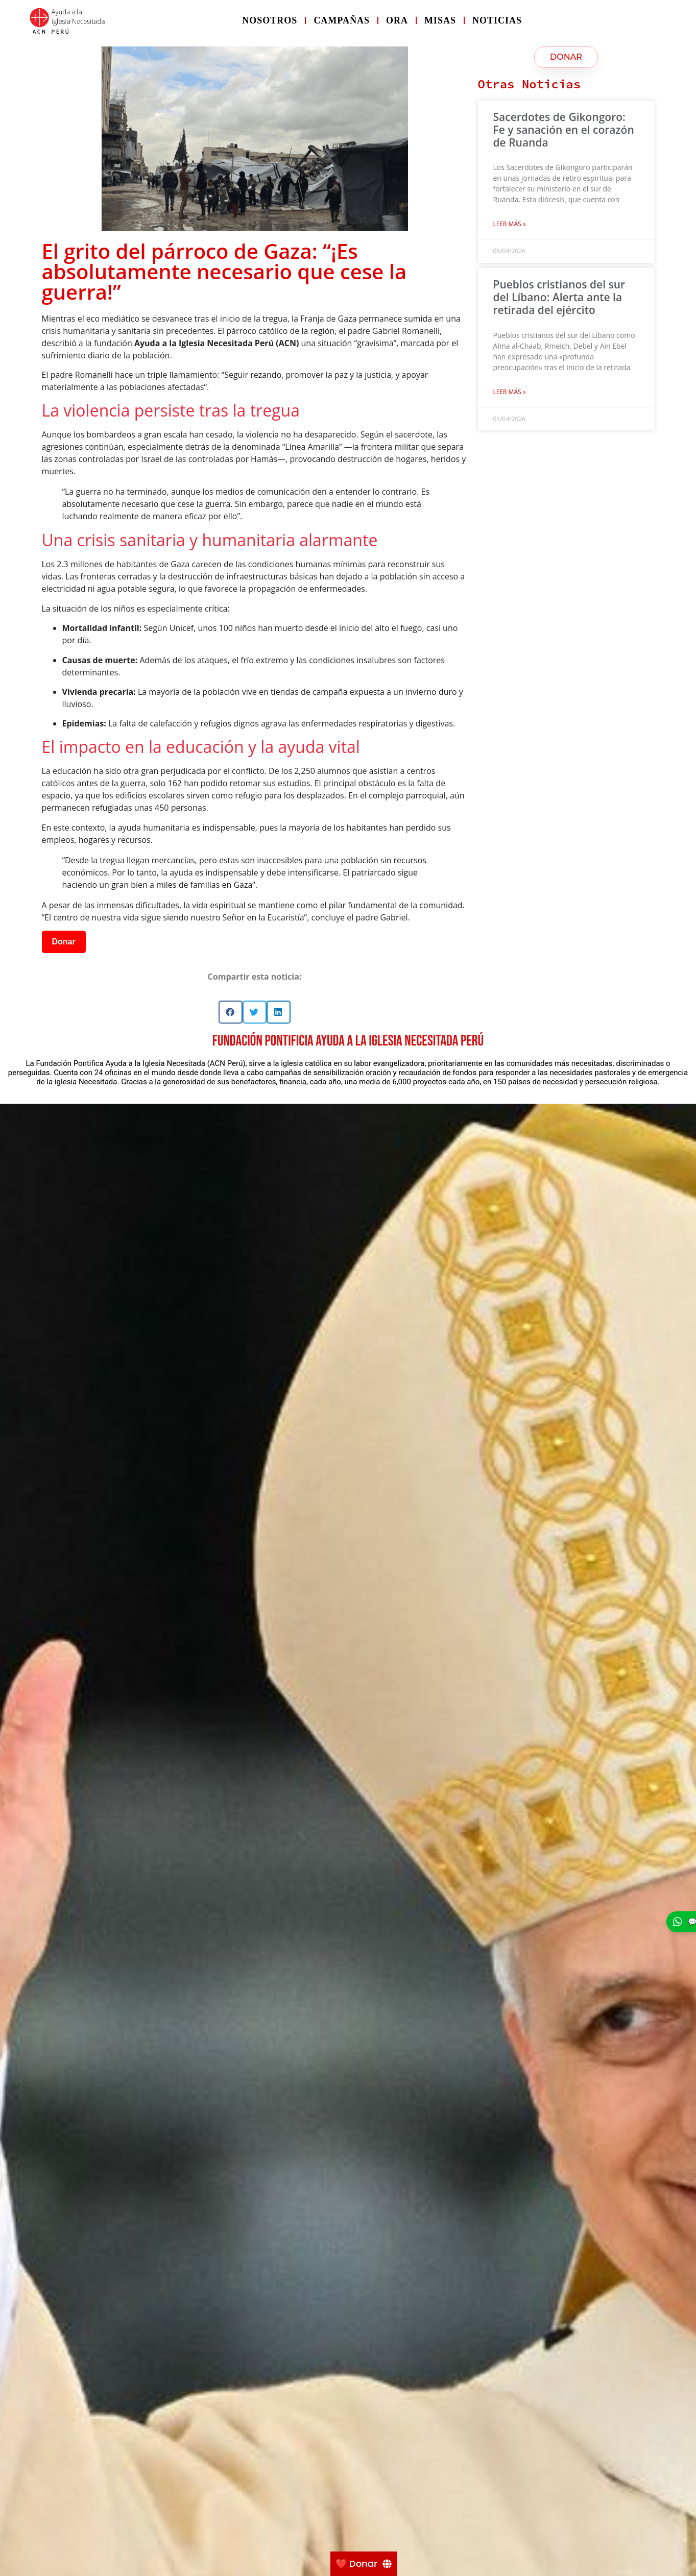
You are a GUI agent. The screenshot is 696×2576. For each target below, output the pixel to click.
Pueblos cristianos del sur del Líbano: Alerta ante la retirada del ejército (559, 297)
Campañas (342, 20)
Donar (64, 941)
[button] (231, 1012)
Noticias (497, 20)
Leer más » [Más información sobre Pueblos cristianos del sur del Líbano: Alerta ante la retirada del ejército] (509, 391)
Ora (397, 20)
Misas (440, 20)
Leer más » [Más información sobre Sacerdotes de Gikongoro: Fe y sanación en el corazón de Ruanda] (509, 224)
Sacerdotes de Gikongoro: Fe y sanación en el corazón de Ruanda (563, 130)
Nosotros (269, 20)
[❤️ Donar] (363, 2563)
